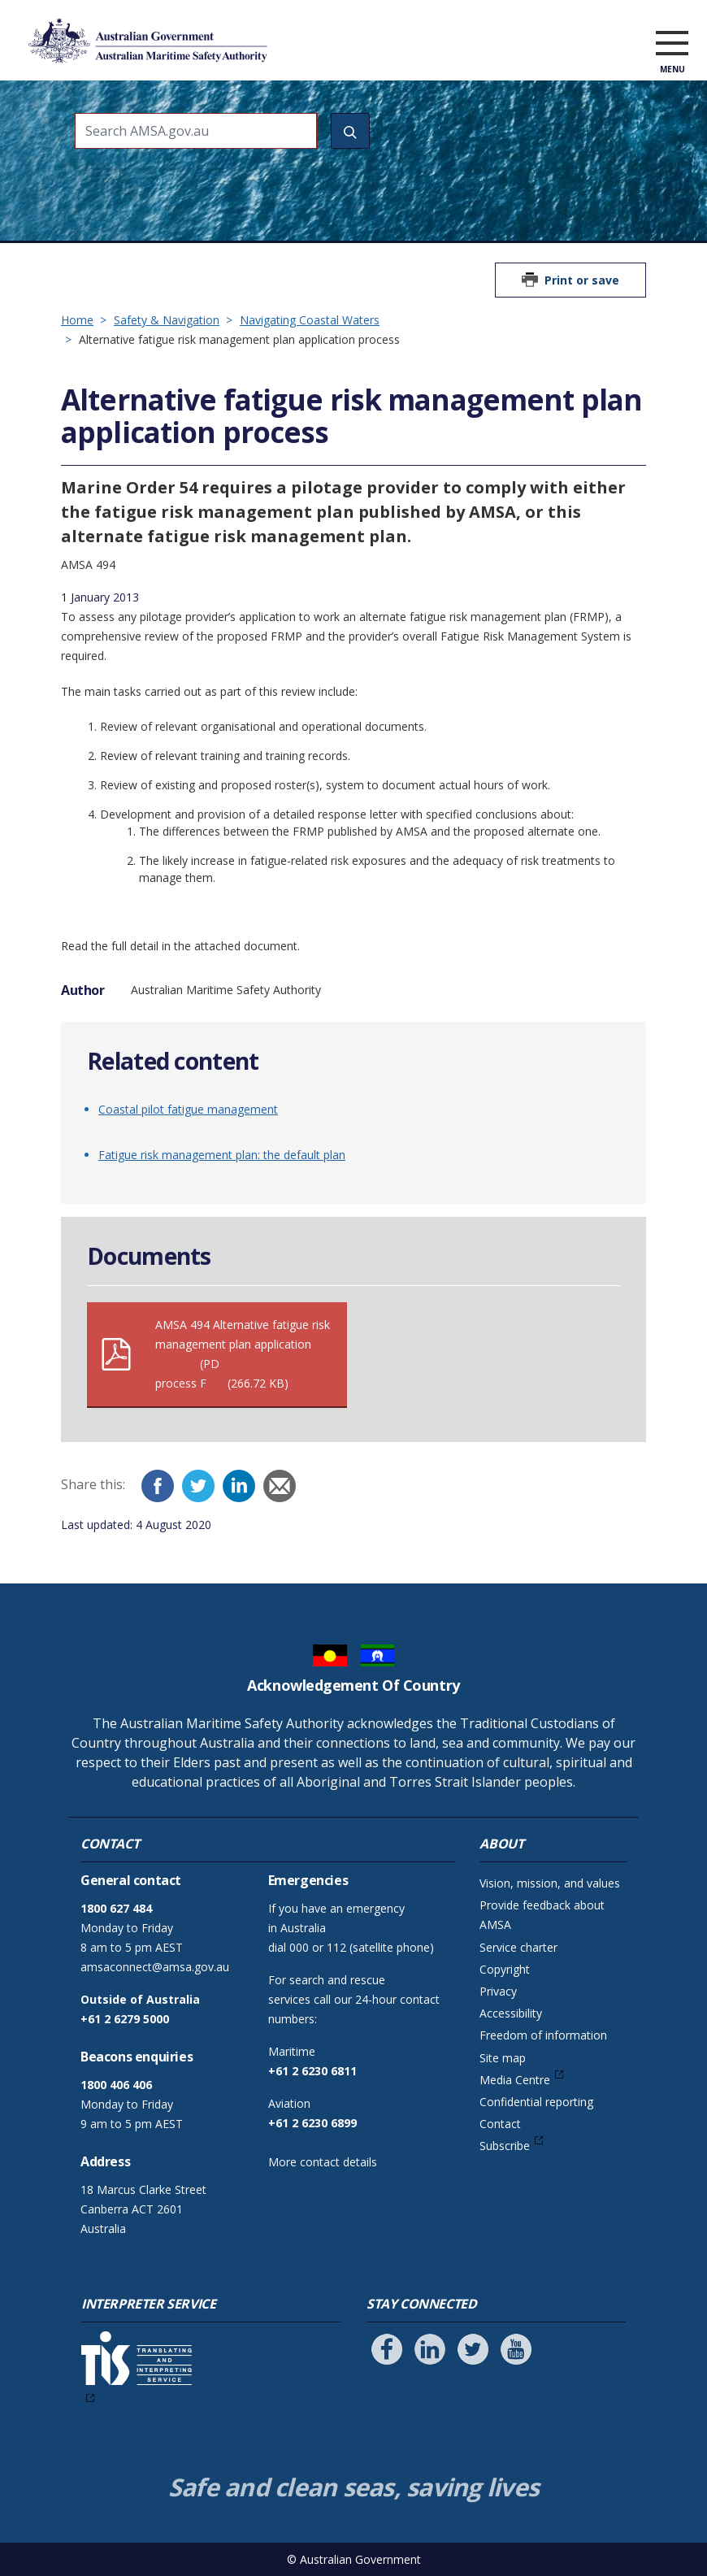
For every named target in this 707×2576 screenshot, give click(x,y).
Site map (502, 2058)
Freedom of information (543, 2035)
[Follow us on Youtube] (516, 2349)
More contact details (322, 2162)
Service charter (518, 1947)
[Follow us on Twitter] (473, 2349)
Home (77, 320)
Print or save (581, 280)
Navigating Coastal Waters (310, 320)
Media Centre (514, 2079)
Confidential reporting (536, 2101)
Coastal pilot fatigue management (188, 1109)
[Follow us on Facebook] (386, 2349)
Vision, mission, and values (549, 1883)
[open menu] (672, 43)
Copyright (504, 1969)
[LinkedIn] (239, 1486)
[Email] (279, 1486)
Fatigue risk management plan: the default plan (221, 1154)
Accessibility (510, 2013)
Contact (500, 2123)
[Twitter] (198, 1486)
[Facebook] (157, 1486)
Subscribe (504, 2145)
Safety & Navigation (166, 320)
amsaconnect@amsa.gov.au (154, 1966)
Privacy (498, 1991)
